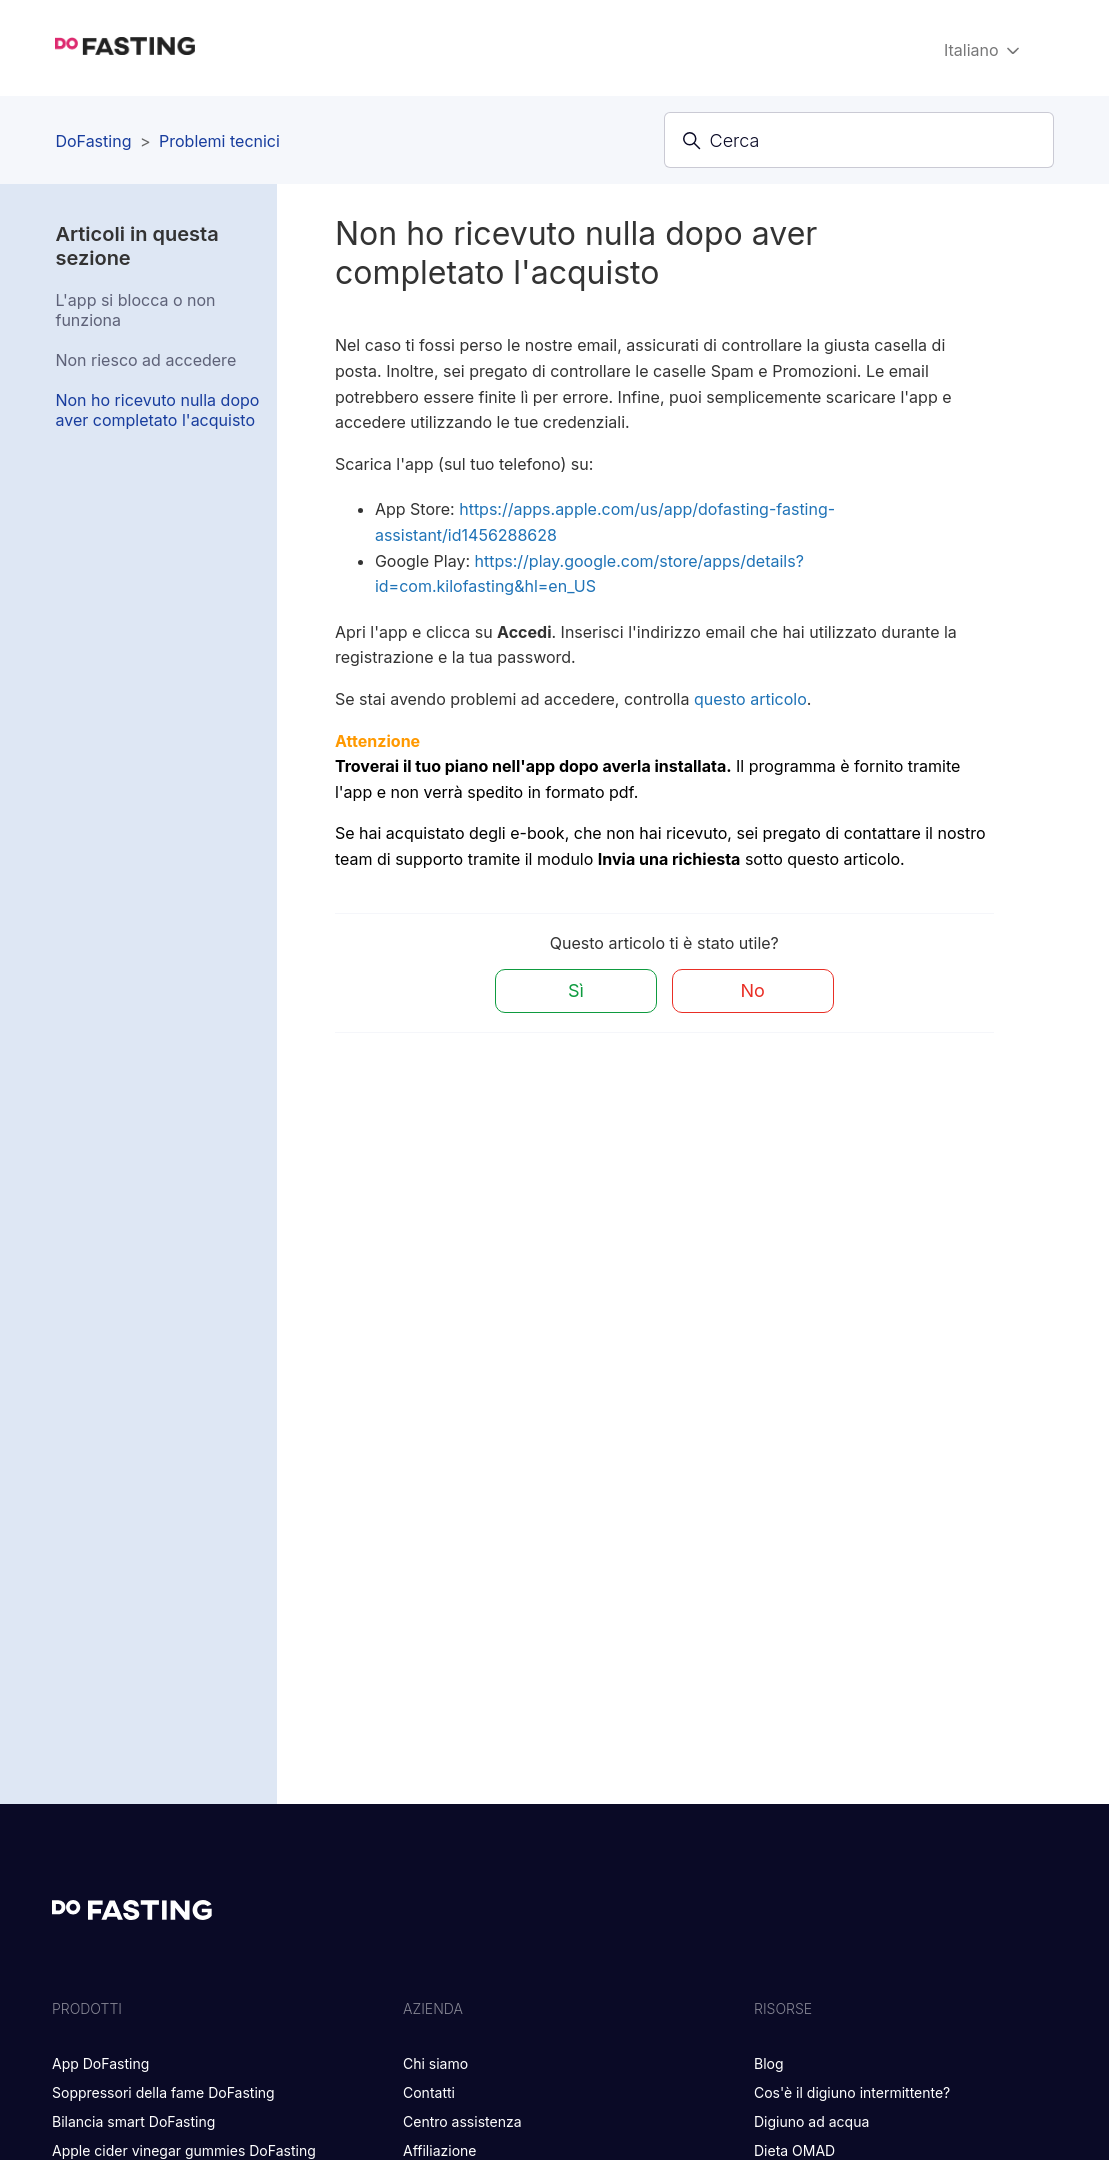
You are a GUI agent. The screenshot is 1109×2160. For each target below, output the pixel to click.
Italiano (983, 50)
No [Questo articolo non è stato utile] (753, 990)
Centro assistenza (462, 2121)
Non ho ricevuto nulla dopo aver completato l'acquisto (157, 410)
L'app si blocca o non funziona (135, 310)
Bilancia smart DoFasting (133, 2121)
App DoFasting (100, 2063)
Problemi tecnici (219, 141)
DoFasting (93, 141)
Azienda (433, 2008)
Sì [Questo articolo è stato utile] (576, 990)
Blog (769, 2063)
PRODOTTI (87, 2008)
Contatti (429, 2092)
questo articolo (750, 699)
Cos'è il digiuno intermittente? (852, 2092)
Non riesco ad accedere (145, 360)
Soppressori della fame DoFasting (163, 2092)
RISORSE (783, 2008)
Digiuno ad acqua (811, 2121)
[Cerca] (859, 140)
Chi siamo (435, 2063)
